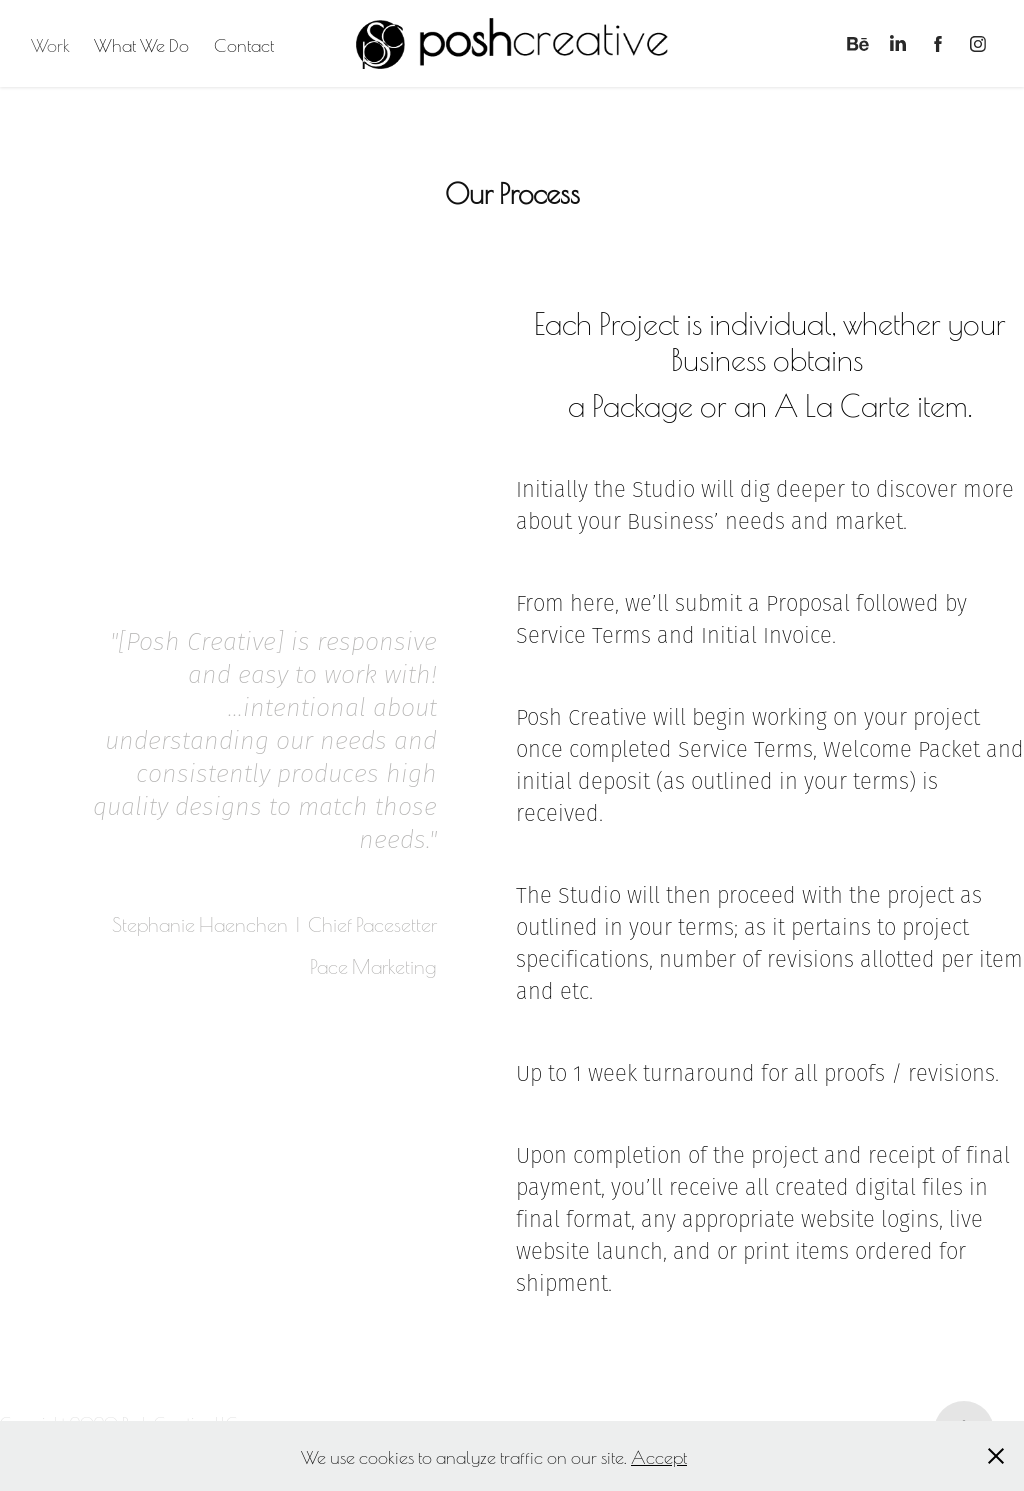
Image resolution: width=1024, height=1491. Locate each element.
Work (50, 44)
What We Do (141, 44)
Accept (659, 1456)
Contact (244, 44)
